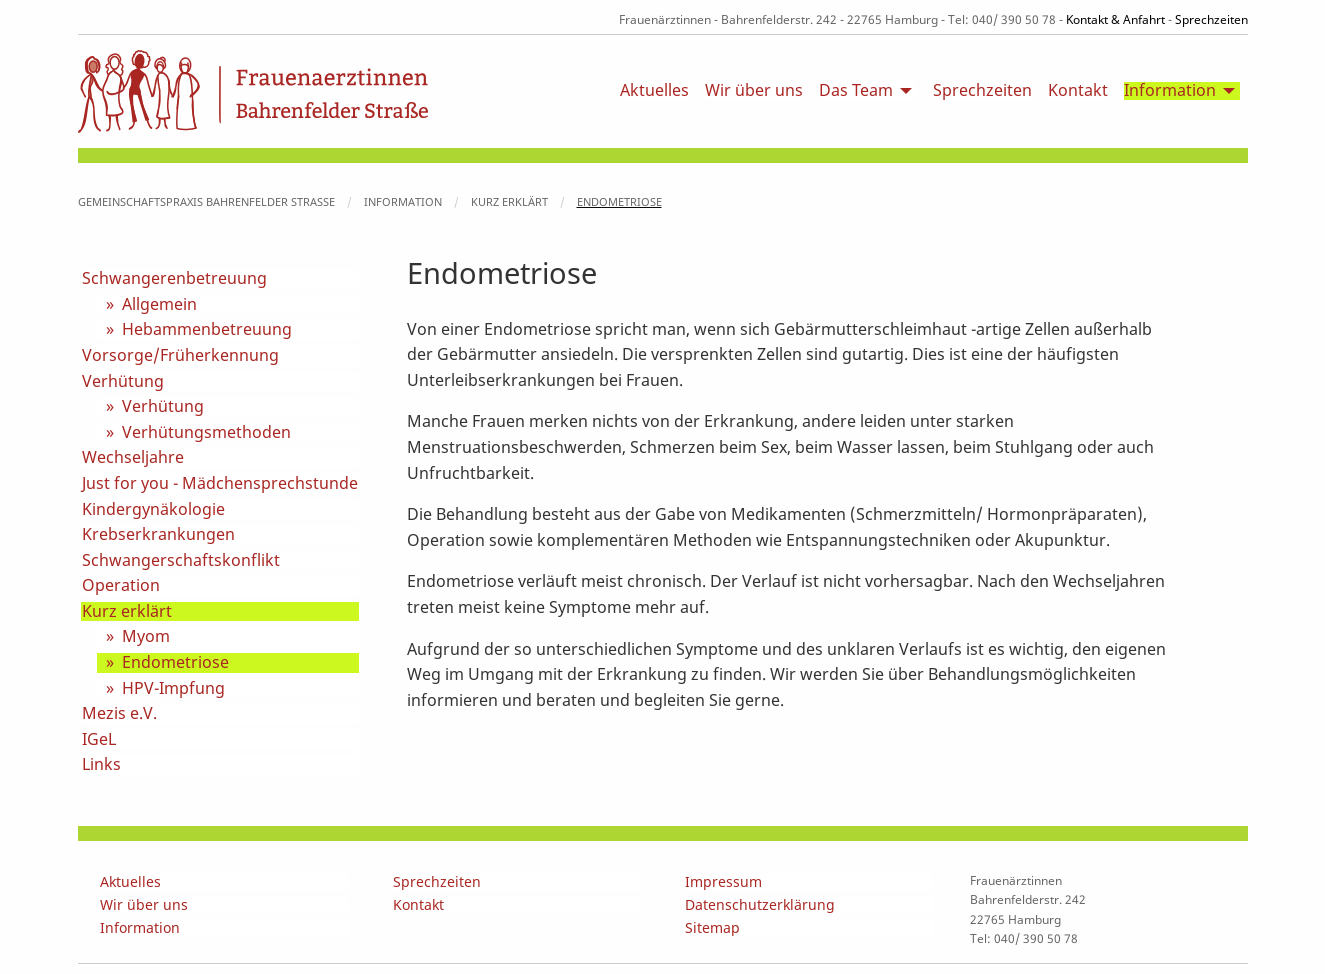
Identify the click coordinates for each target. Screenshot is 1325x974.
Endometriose (619, 201)
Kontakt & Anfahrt (1115, 19)
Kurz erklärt (509, 201)
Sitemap (712, 928)
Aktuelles (130, 882)
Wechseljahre (133, 458)
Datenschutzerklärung (760, 905)
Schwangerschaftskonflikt (181, 561)
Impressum (723, 882)
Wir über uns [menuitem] (754, 91)
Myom (146, 637)
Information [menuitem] (1170, 91)
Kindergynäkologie (153, 510)
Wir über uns (144, 905)
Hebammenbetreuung (207, 330)
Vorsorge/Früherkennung (180, 356)
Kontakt (418, 905)
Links (101, 765)
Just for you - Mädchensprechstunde (220, 484)
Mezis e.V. (119, 714)
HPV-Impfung (173, 689)
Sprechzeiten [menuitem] (982, 91)
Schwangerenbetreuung (174, 279)
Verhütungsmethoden (206, 433)
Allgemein (159, 305)
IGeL (99, 740)
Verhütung (123, 382)
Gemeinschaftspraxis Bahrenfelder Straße (206, 201)
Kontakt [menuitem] (1078, 91)
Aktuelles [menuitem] (654, 91)
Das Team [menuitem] (856, 91)
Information (403, 201)
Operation (121, 586)
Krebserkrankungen (158, 535)
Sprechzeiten (1211, 19)
